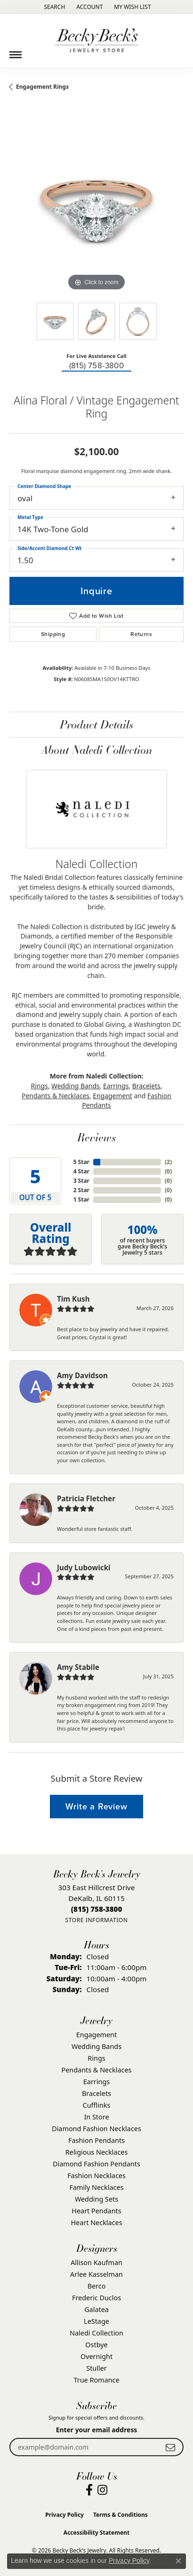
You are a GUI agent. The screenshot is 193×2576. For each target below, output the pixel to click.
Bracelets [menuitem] (96, 2093)
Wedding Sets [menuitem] (96, 2199)
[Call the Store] (96, 1909)
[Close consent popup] (178, 2561)
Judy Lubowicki (84, 1567)
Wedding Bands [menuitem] (96, 2046)
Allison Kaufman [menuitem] (96, 2262)
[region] (96, 206)
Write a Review (96, 1806)
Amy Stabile (78, 1667)
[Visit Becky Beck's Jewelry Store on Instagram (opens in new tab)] (102, 2490)
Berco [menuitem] (97, 2285)
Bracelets (146, 1085)
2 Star (81, 1190)
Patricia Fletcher (86, 1498)
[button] (53, 7)
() (168, 1162)
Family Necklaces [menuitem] (97, 2187)
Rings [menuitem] (96, 2058)
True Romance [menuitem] (96, 2379)
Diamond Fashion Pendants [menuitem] (96, 2163)
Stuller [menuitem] (96, 2368)
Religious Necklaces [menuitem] (96, 2152)
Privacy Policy (64, 2515)
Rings (39, 1085)
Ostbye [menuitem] (96, 2344)
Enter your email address (96, 2429)
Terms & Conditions (120, 2515)
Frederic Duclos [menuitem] (96, 2297)
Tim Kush (73, 1299)
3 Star (81, 1181)
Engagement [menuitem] (96, 2034)
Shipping (53, 634)
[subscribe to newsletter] (170, 2447)
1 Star (81, 1199)
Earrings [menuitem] (96, 2081)
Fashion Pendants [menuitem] (96, 2140)
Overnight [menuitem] (96, 2356)
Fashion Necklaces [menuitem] (96, 2175)
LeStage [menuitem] (96, 2321)
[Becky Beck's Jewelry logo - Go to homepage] (96, 41)
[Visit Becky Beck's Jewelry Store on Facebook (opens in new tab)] (89, 2490)
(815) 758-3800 (96, 366)
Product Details (96, 724)
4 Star (81, 1171)
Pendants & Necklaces (55, 1095)
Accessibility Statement (96, 2533)
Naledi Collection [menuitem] (96, 2332)
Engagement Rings (42, 87)
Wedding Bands (75, 1085)
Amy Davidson (82, 1375)
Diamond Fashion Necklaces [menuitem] (96, 2128)
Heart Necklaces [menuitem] (96, 2222)
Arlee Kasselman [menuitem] (96, 2274)
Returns (141, 634)
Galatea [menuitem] (96, 2309)
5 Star (81, 1162)
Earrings (116, 1085)
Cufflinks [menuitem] (97, 2105)
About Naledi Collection (96, 749)
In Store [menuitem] (96, 2116)
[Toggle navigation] (15, 51)
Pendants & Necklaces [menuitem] (97, 2069)
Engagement (112, 1095)
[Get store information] (96, 1920)
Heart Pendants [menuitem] (96, 2210)
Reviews (96, 1137)
